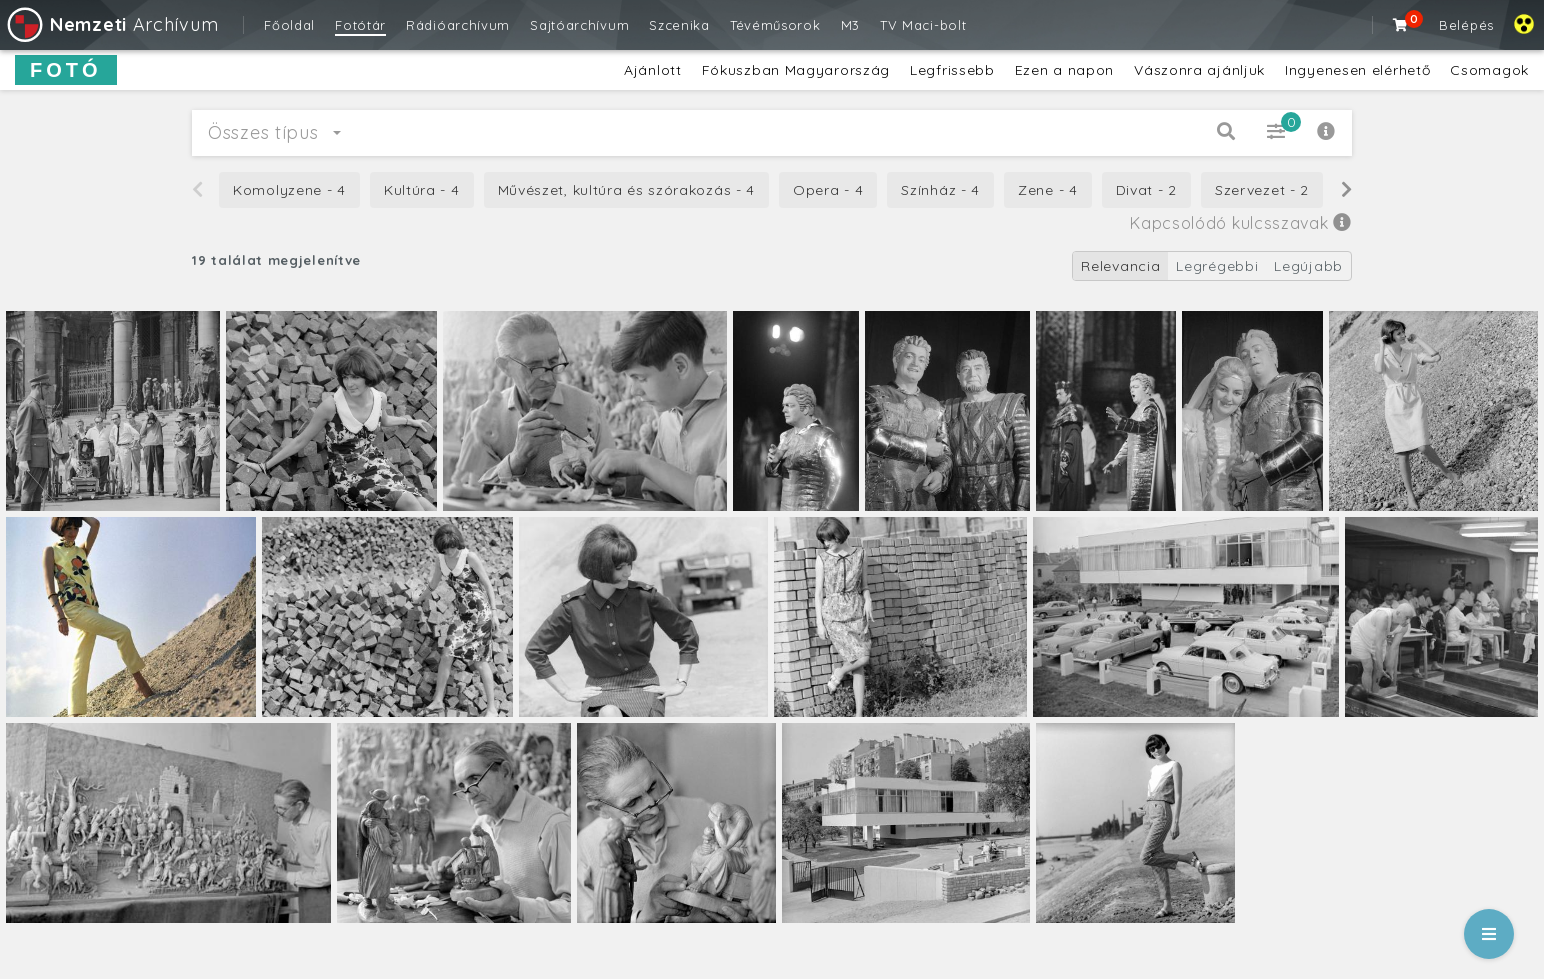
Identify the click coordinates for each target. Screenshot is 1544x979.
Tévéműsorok (775, 25)
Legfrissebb (952, 70)
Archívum (111, 24)
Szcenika (679, 25)
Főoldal (289, 25)
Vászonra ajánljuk (1199, 70)
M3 (850, 25)
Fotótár (360, 25)
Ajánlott (653, 70)
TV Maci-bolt (923, 25)
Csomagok (1489, 70)
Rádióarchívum (458, 25)
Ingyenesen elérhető (1357, 70)
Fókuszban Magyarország (796, 70)
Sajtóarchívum (579, 25)
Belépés (1466, 25)
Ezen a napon (1064, 70)
